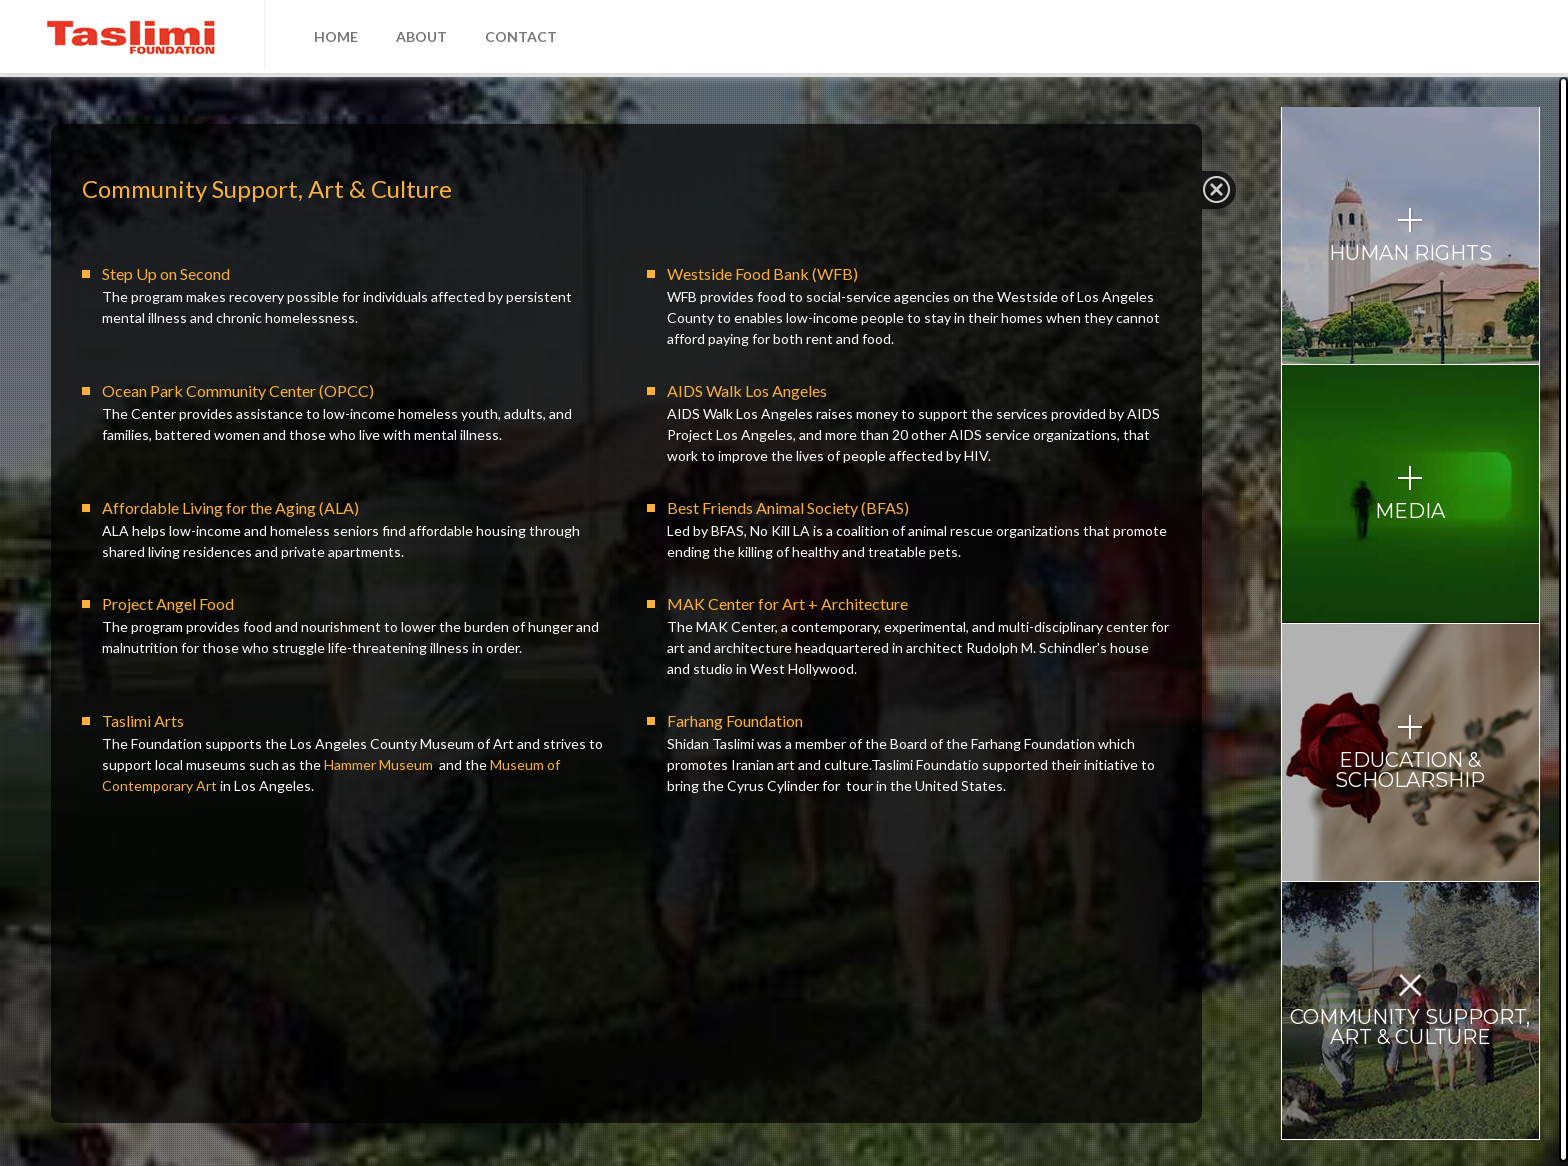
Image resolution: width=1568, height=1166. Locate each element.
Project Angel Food (168, 603)
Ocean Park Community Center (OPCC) (238, 390)
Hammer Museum (378, 764)
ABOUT (421, 36)
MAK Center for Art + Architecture (787, 603)
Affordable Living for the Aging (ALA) (230, 507)
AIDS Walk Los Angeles (747, 390)
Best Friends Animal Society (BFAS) (788, 507)
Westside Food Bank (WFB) (762, 273)
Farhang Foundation (735, 720)
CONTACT (521, 36)
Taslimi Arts (143, 720)
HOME (336, 36)
